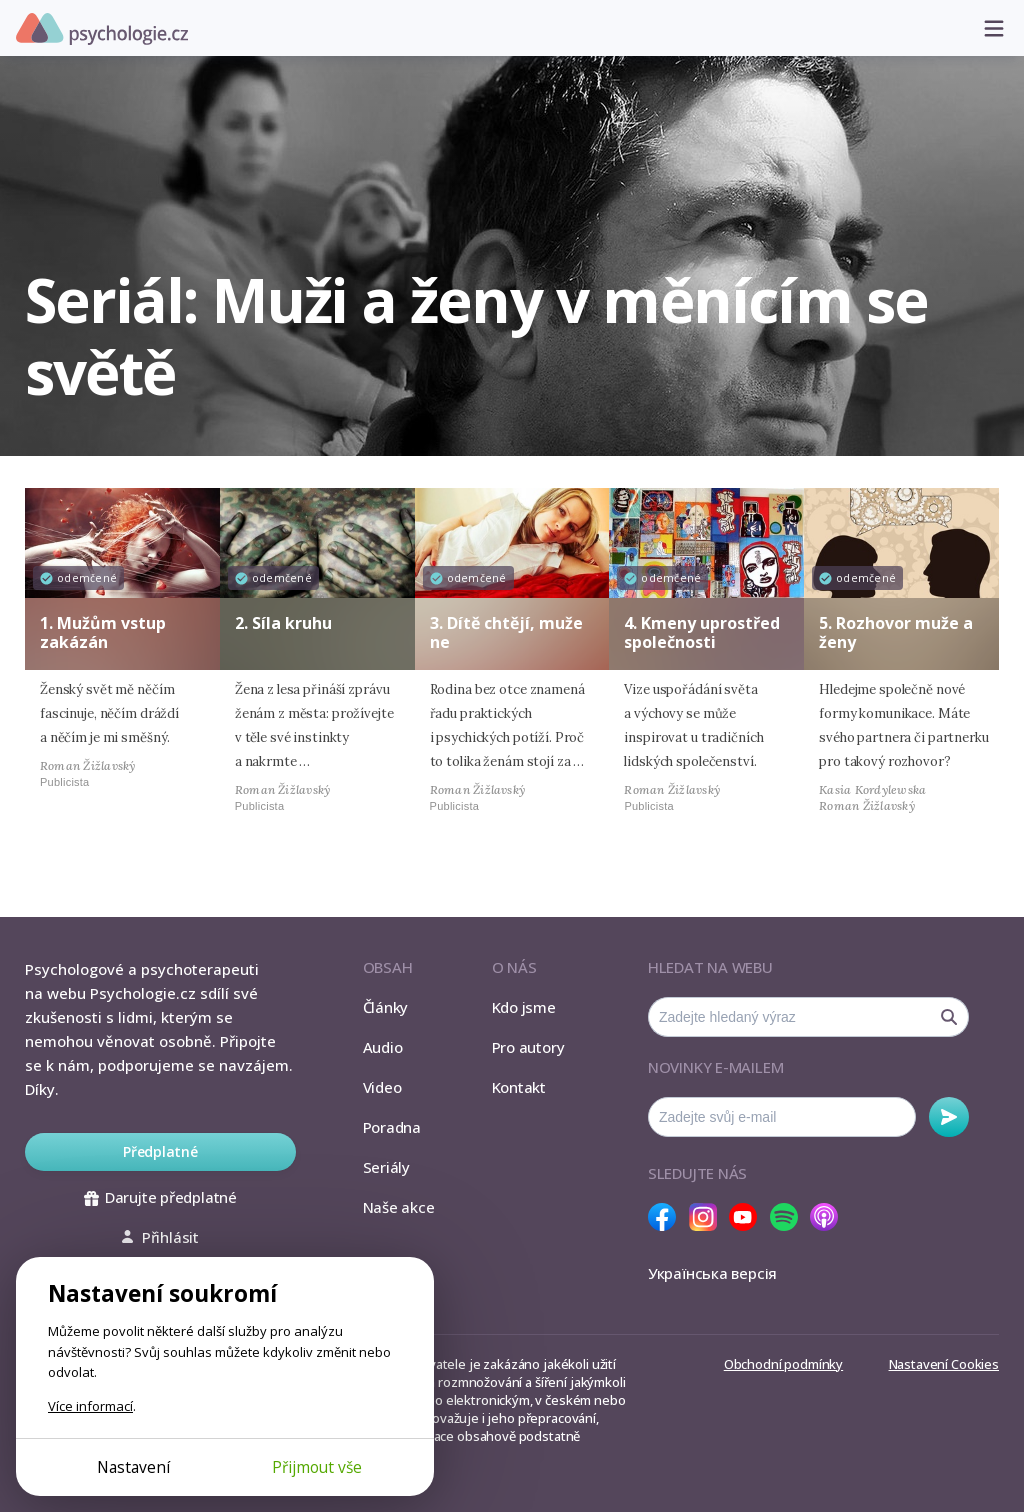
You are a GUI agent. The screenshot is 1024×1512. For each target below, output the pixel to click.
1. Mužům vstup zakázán (103, 632)
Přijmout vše (317, 1467)
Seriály (386, 1167)
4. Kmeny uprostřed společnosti (702, 632)
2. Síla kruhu (283, 623)
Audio (383, 1047)
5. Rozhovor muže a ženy (896, 632)
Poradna (392, 1127)
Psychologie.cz (102, 29)
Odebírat (949, 1117)
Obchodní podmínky (783, 1364)
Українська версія (712, 1273)
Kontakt (519, 1087)
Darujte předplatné (160, 1197)
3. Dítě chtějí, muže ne (506, 632)
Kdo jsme (524, 1007)
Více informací (90, 1406)
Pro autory (528, 1047)
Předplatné (160, 1151)
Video (382, 1087)
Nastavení (133, 1467)
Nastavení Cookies (944, 1364)
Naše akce (399, 1207)
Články (386, 1007)
